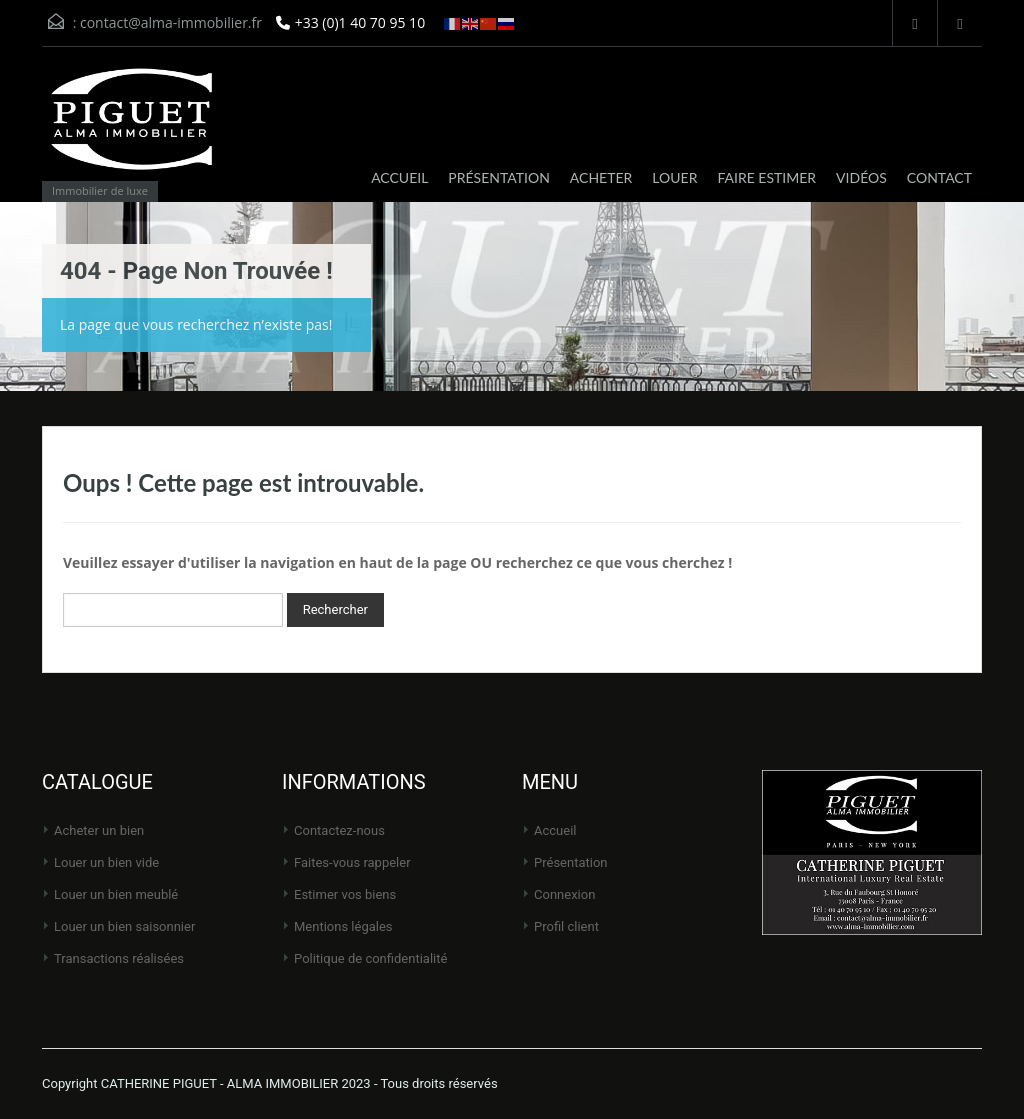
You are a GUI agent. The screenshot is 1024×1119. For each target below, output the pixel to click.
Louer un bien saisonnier (124, 926)
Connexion (564, 894)
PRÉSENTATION (499, 177)
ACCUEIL (399, 177)
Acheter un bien (99, 830)
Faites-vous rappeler (352, 862)
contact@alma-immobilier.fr (171, 22)
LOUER (674, 177)
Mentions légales (343, 926)
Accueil (555, 830)
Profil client (566, 926)
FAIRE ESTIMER (766, 177)
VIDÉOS (861, 177)
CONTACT (939, 177)
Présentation (571, 862)
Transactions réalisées (119, 958)
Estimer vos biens (345, 894)
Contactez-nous (339, 830)
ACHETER (601, 177)
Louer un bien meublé (116, 894)
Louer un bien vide (106, 862)
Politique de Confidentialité (370, 958)
